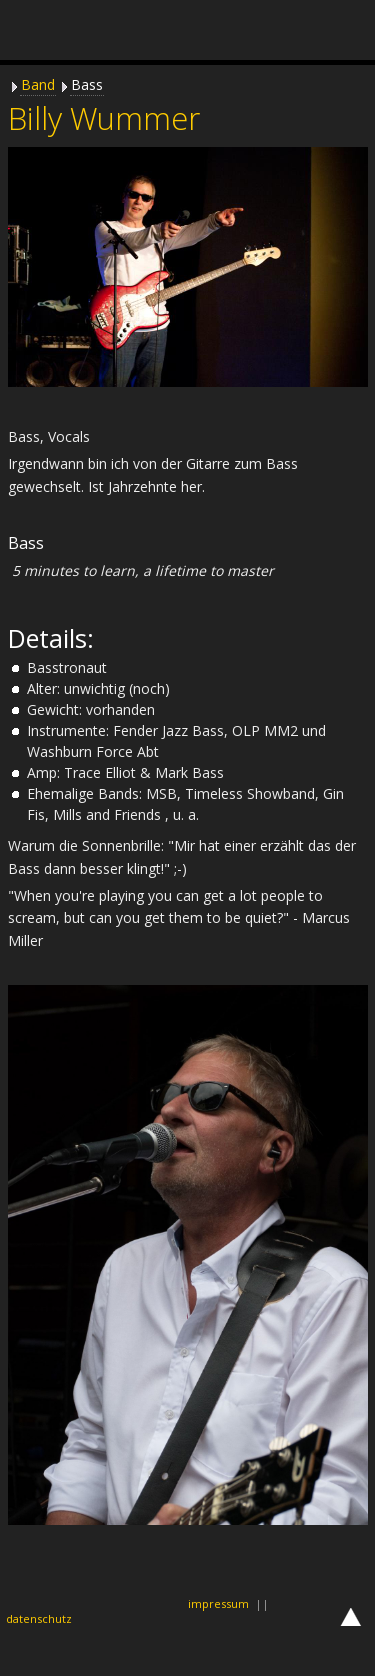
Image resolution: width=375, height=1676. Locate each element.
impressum (218, 1603)
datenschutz (39, 1618)
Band (38, 84)
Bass (87, 84)
